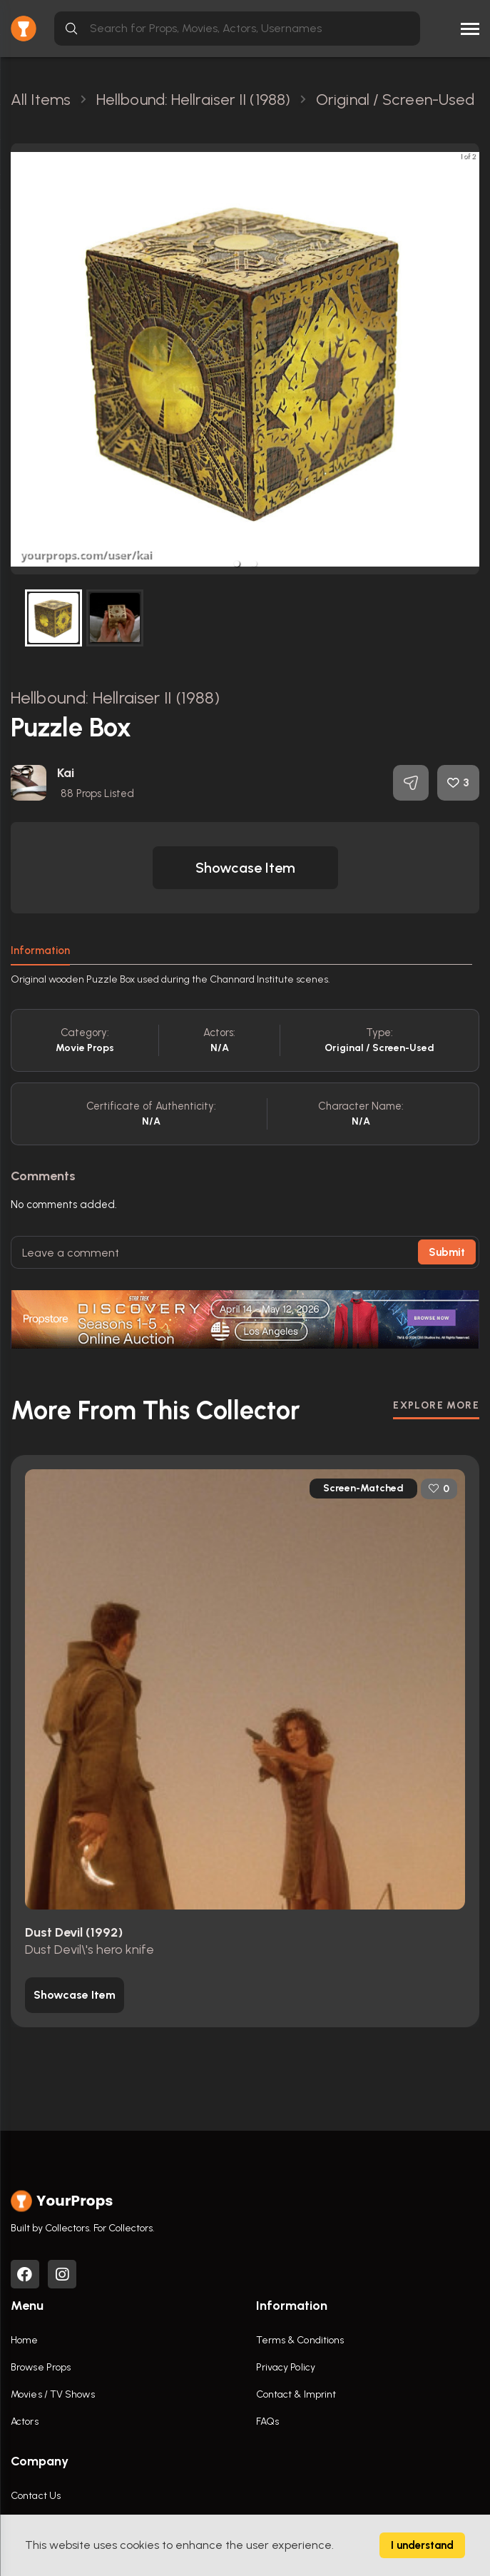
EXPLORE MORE (436, 1405)
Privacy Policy (285, 2367)
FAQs (267, 2421)
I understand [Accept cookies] (422, 2545)
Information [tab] (40, 950)
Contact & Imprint (296, 2394)
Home (24, 2340)
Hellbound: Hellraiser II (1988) (115, 697)
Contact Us (36, 2496)
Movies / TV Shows (53, 2394)
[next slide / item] (469, 359)
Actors (25, 2421)
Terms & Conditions (300, 2340)
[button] (237, 564)
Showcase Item (245, 867)
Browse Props (41, 2367)
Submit (447, 1252)
